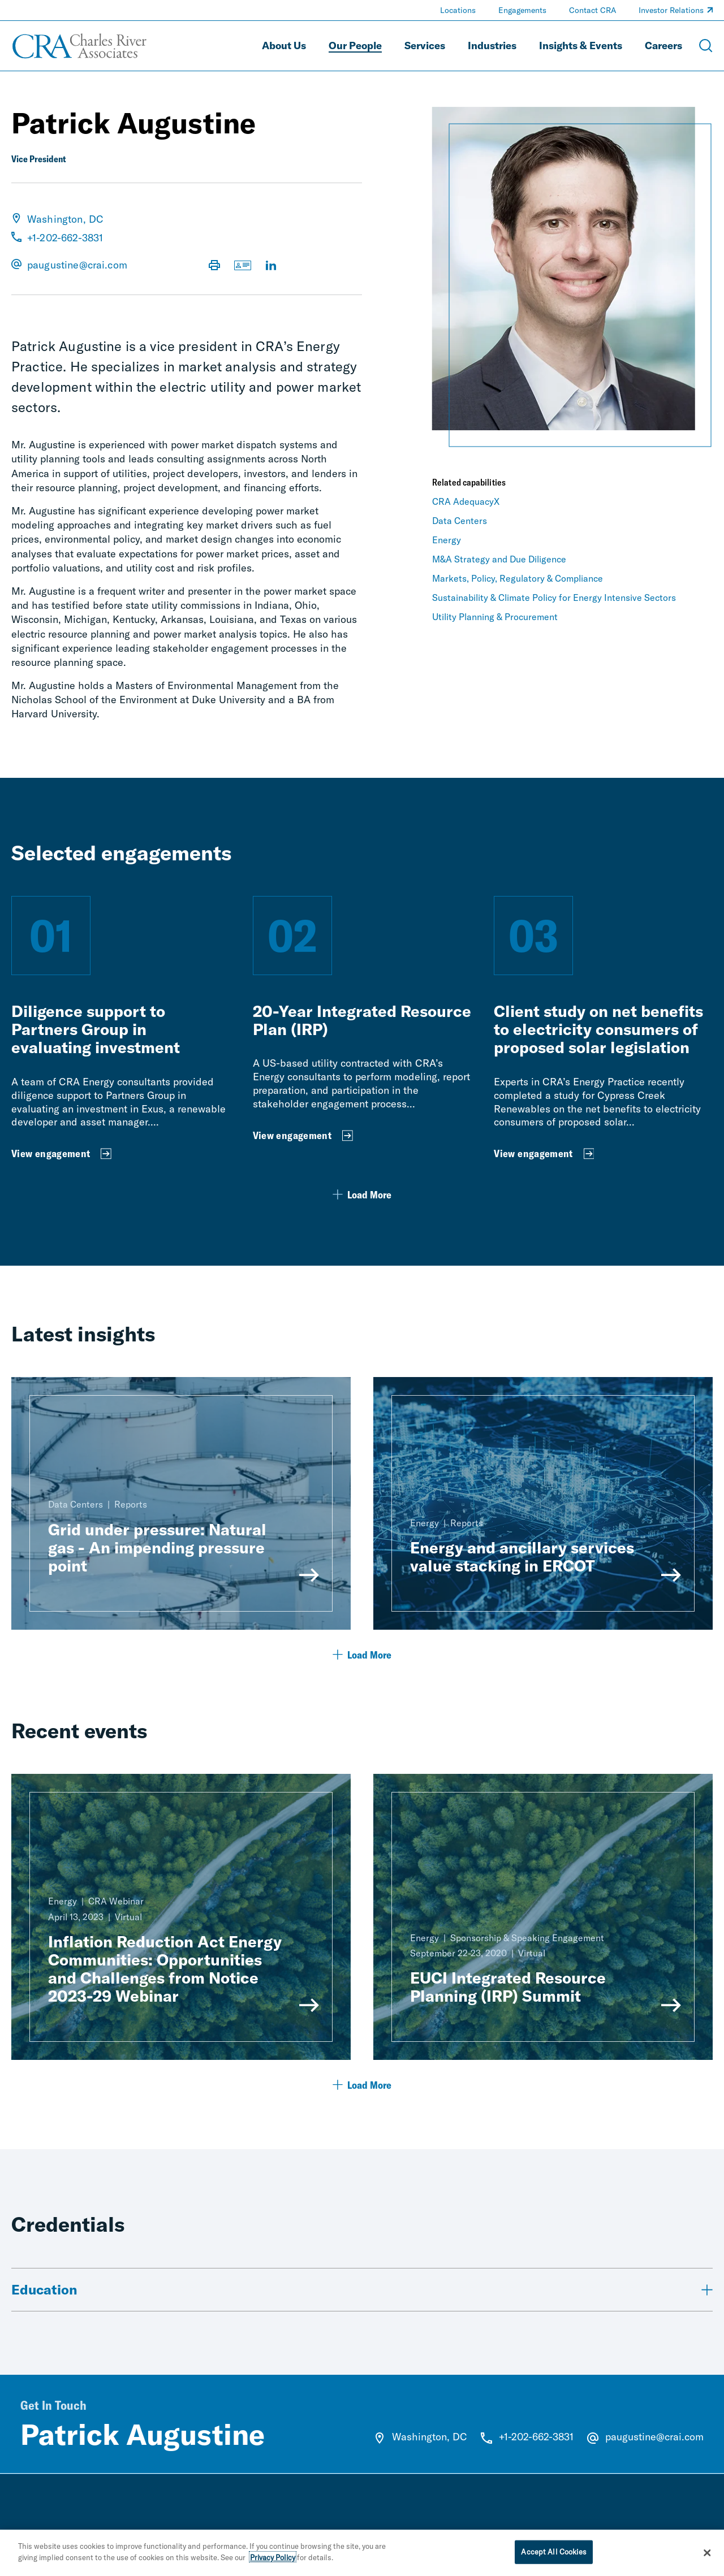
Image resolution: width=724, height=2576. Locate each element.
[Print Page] (214, 266)
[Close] (707, 2558)
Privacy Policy (272, 2563)
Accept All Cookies (553, 2557)
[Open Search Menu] (706, 46)
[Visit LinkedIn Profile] (271, 266)
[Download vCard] (243, 266)
